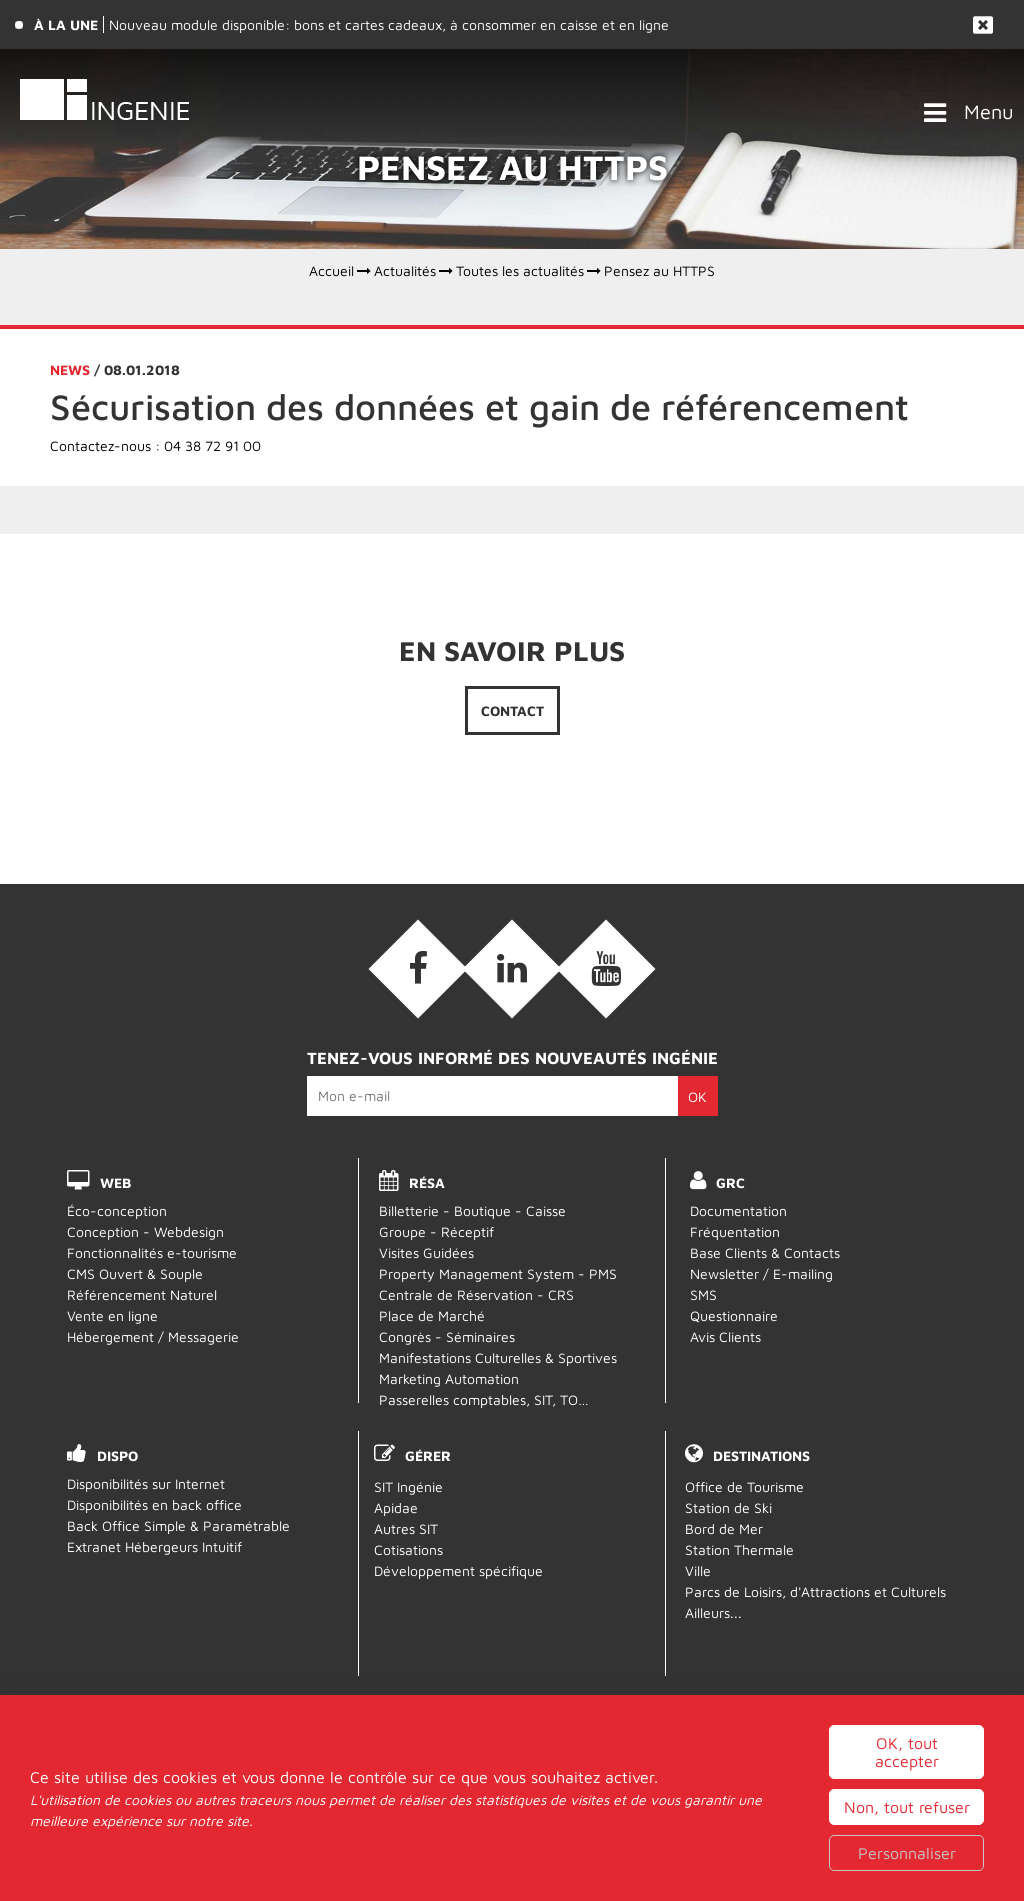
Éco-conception (117, 1210)
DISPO (117, 1455)
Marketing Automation (449, 1378)
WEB (115, 1182)
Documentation (738, 1210)
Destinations (761, 1455)
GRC (731, 1182)
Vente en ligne (112, 1315)
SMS (703, 1294)
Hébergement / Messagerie (153, 1336)
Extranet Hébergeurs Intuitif (154, 1546)
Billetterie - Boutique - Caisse (472, 1210)
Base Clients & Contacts (765, 1252)
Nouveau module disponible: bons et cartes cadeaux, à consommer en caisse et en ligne (389, 24)
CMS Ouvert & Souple (135, 1273)
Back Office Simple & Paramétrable (178, 1525)
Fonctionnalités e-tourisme (152, 1252)
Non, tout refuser (907, 1807)
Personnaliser (907, 1853)
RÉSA (427, 1182)
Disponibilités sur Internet (146, 1483)
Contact (512, 714)
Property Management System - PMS (498, 1273)
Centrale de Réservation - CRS (476, 1294)
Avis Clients (725, 1336)
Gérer (428, 1455)
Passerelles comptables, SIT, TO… (484, 1399)
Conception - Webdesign (145, 1231)
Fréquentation (735, 1231)
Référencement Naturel (142, 1294)
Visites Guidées (426, 1252)
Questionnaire (734, 1315)
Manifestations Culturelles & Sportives (498, 1357)
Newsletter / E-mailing (761, 1273)
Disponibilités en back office (154, 1504)
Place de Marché (432, 1315)
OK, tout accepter (907, 1752)
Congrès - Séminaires (447, 1336)
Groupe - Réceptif (436, 1231)
